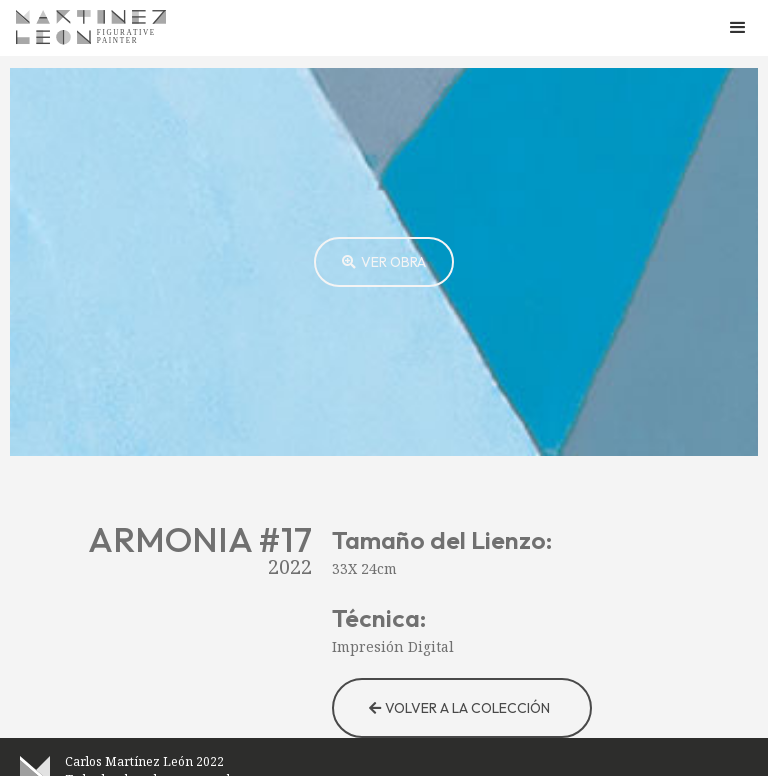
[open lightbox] (384, 262)
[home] (91, 27)
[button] (738, 28)
